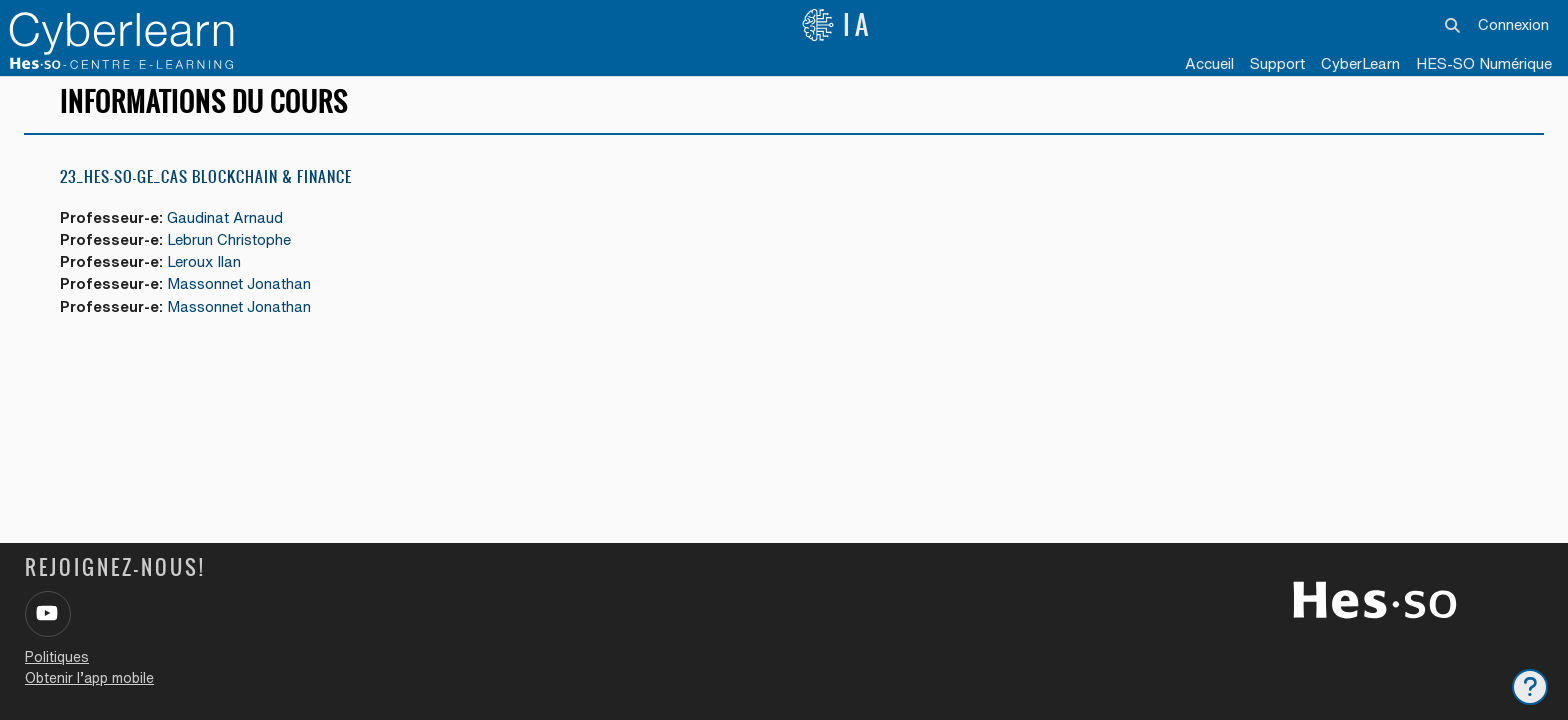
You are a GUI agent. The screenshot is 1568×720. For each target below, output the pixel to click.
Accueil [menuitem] (1209, 63)
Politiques (57, 657)
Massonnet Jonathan (242, 297)
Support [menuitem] (1277, 63)
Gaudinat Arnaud (228, 230)
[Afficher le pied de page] (1530, 687)
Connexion (1513, 24)
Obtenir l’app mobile (89, 678)
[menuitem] (1360, 65)
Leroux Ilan (207, 275)
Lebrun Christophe (232, 252)
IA (837, 25)
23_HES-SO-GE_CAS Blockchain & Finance (206, 189)
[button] (1452, 25)
